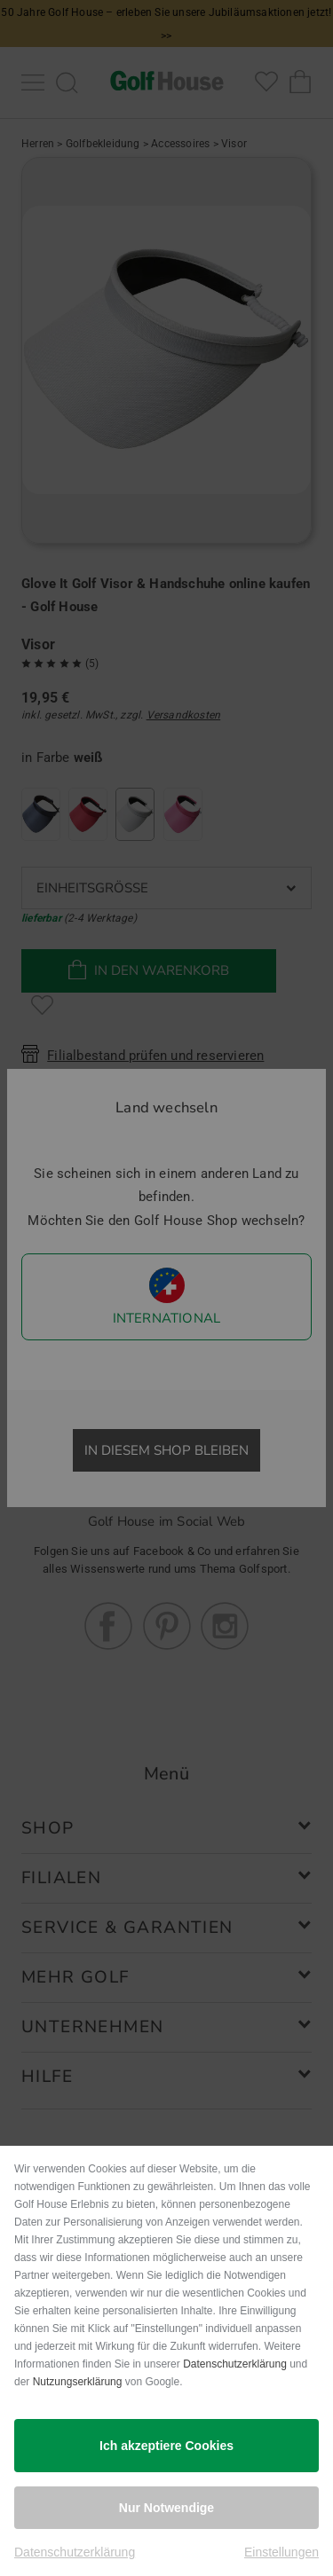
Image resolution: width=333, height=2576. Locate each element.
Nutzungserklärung (78, 2382)
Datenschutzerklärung (235, 2364)
